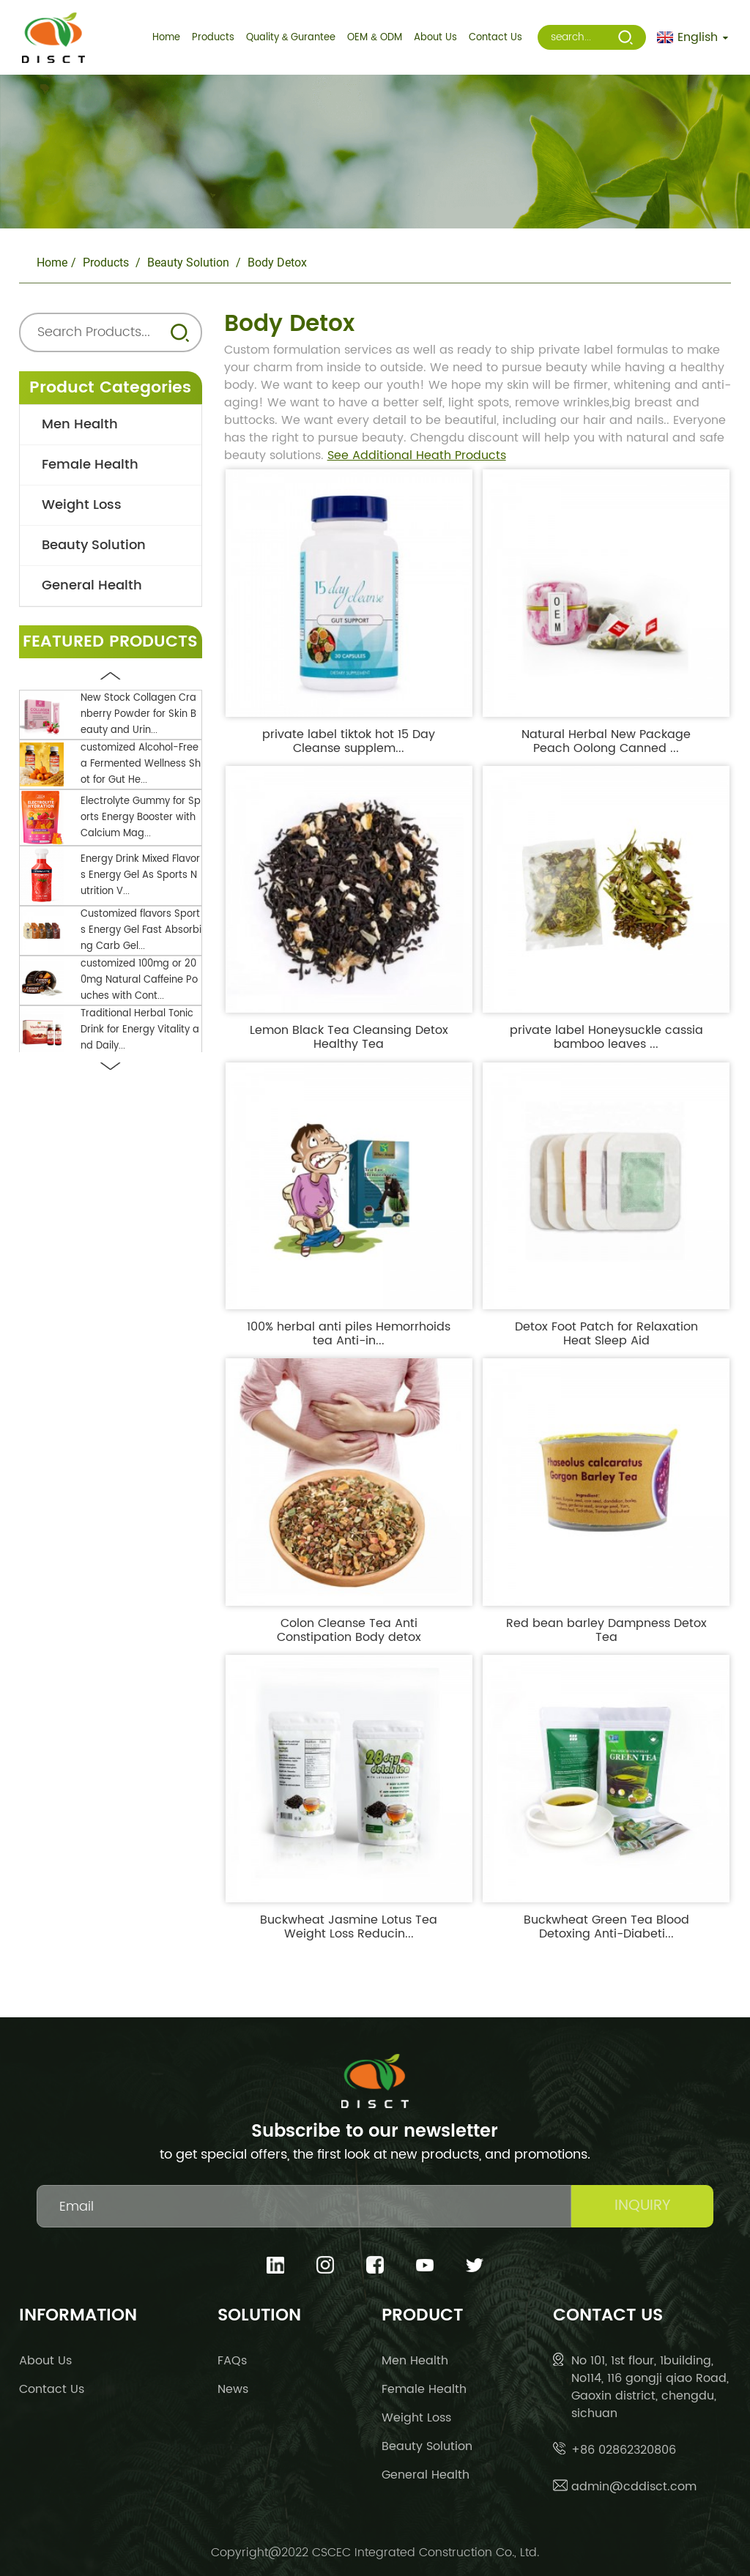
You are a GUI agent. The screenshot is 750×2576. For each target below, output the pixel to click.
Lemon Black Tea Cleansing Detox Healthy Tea (349, 1037)
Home (52, 262)
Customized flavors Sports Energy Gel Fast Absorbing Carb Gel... (141, 930)
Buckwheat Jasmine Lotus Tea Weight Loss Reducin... (348, 1927)
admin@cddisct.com (634, 2486)
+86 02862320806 (623, 2450)
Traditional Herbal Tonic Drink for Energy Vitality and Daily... (140, 1030)
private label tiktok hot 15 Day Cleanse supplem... (348, 742)
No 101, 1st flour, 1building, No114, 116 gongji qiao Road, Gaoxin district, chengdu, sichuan (650, 2387)
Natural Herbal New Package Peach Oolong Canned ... (606, 742)
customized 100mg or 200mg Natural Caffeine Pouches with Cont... (139, 980)
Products (106, 262)
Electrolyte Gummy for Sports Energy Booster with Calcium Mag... (141, 817)
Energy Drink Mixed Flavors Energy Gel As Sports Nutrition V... (140, 875)
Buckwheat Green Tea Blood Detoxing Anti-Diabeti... (606, 1927)
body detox (277, 262)
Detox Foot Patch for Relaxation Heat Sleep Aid (606, 1334)
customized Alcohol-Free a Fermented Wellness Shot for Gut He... (141, 764)
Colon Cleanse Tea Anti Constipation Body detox (349, 1631)
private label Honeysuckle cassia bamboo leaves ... (606, 1037)
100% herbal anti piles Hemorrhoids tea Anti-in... (348, 1334)
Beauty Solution (188, 262)
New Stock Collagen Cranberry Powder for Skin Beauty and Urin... (138, 714)
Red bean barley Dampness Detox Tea (606, 1631)
